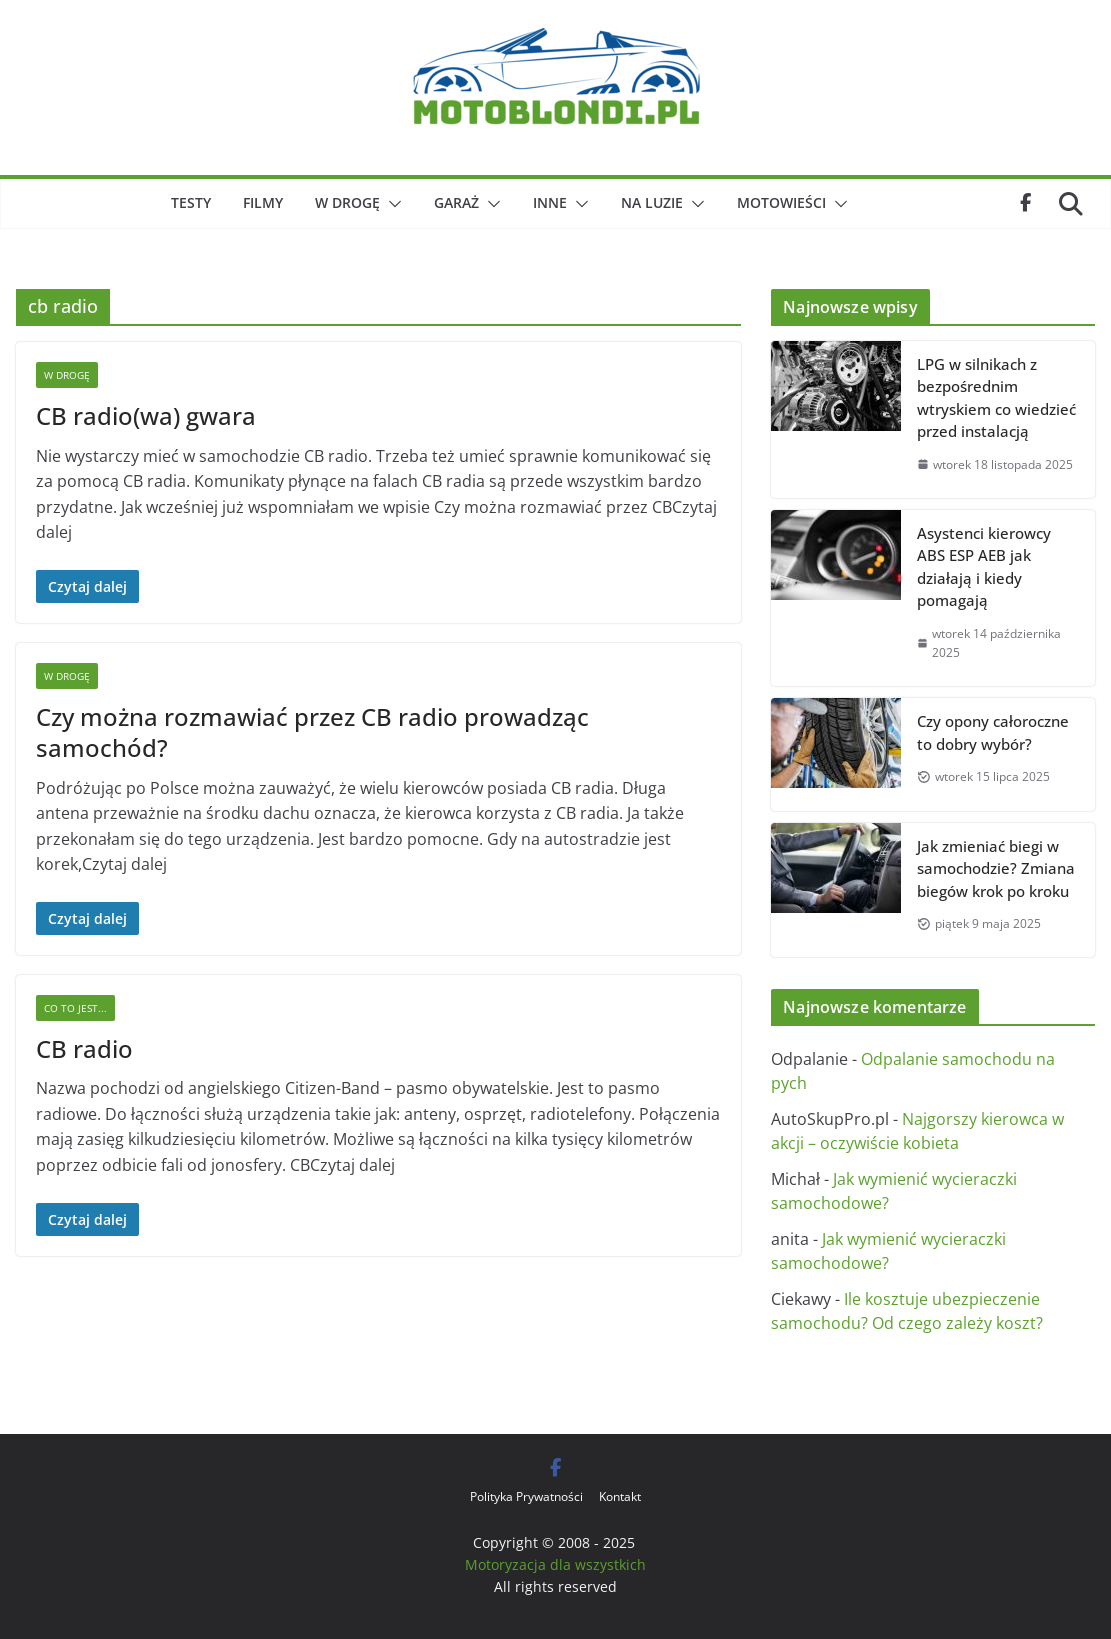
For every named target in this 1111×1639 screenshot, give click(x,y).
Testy (191, 202)
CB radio (84, 1048)
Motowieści (781, 202)
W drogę (347, 202)
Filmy (263, 202)
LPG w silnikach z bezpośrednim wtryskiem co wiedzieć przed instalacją (996, 398)
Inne (550, 202)
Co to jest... (75, 1008)
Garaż (456, 202)
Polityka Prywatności (526, 1496)
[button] (391, 204)
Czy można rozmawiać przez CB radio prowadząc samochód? (312, 732)
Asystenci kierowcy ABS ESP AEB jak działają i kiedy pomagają (984, 567)
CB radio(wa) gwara (146, 415)
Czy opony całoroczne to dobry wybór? (993, 732)
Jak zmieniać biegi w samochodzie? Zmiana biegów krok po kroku (996, 868)
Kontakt (620, 1496)
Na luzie (652, 202)
